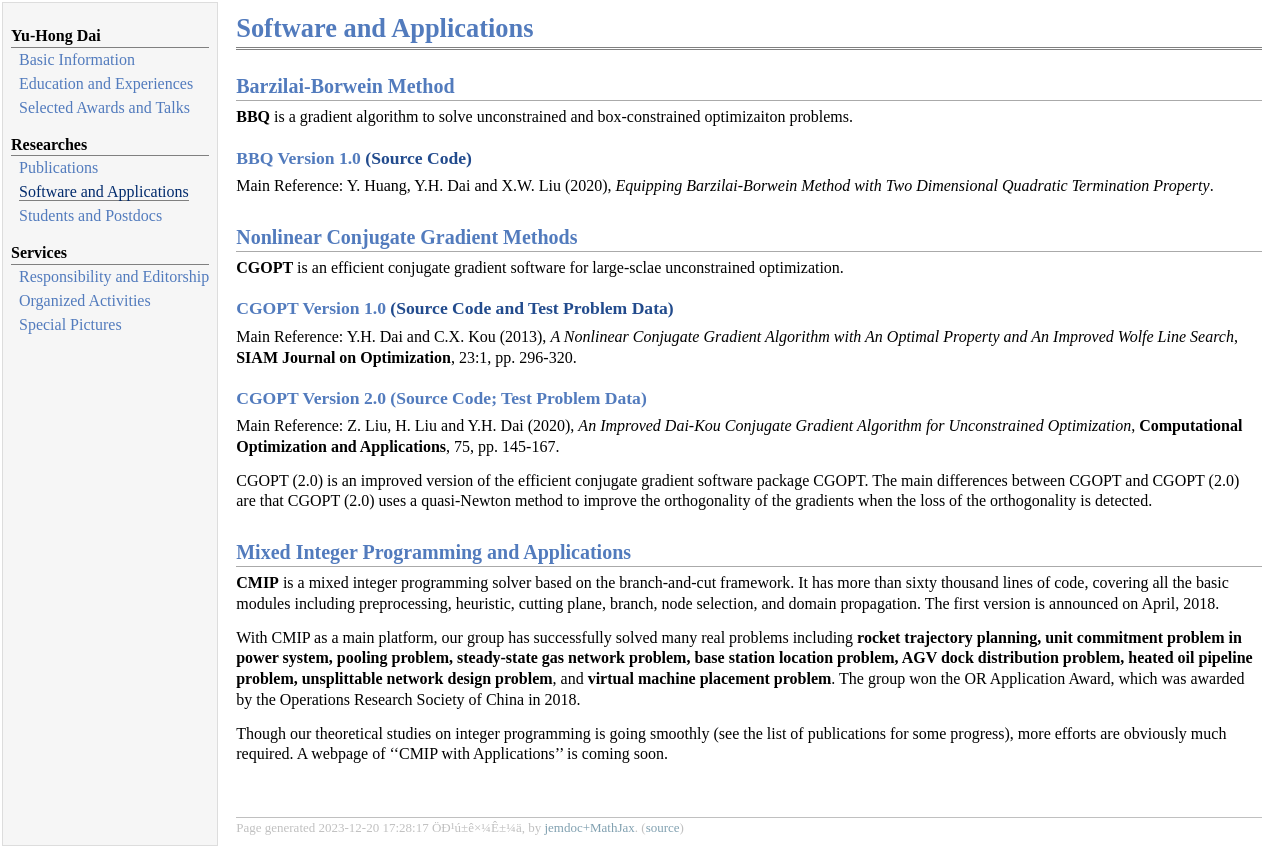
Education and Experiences (106, 83)
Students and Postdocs (90, 215)
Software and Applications (104, 191)
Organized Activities (85, 300)
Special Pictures (70, 324)
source (663, 827)
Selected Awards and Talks (104, 107)
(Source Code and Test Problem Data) (531, 308)
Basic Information (77, 59)
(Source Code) (418, 158)
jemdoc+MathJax (589, 827)
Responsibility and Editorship (114, 276)
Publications (58, 167)
